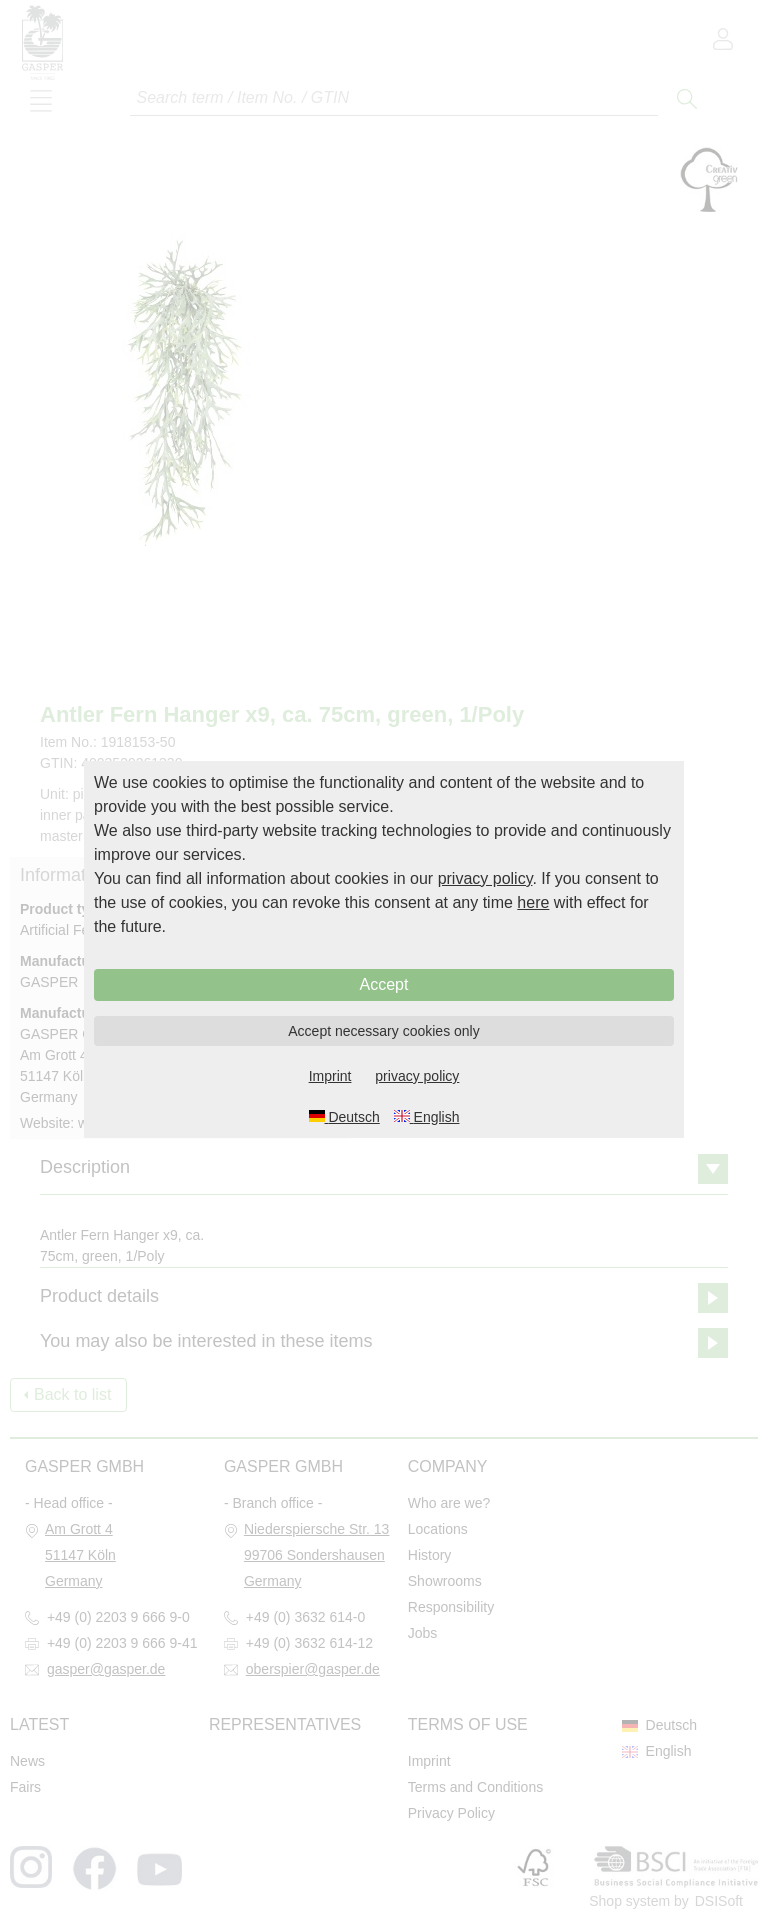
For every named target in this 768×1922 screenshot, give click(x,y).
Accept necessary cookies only (383, 1031)
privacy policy (485, 878)
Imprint (330, 1076)
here (533, 902)
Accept (384, 984)
